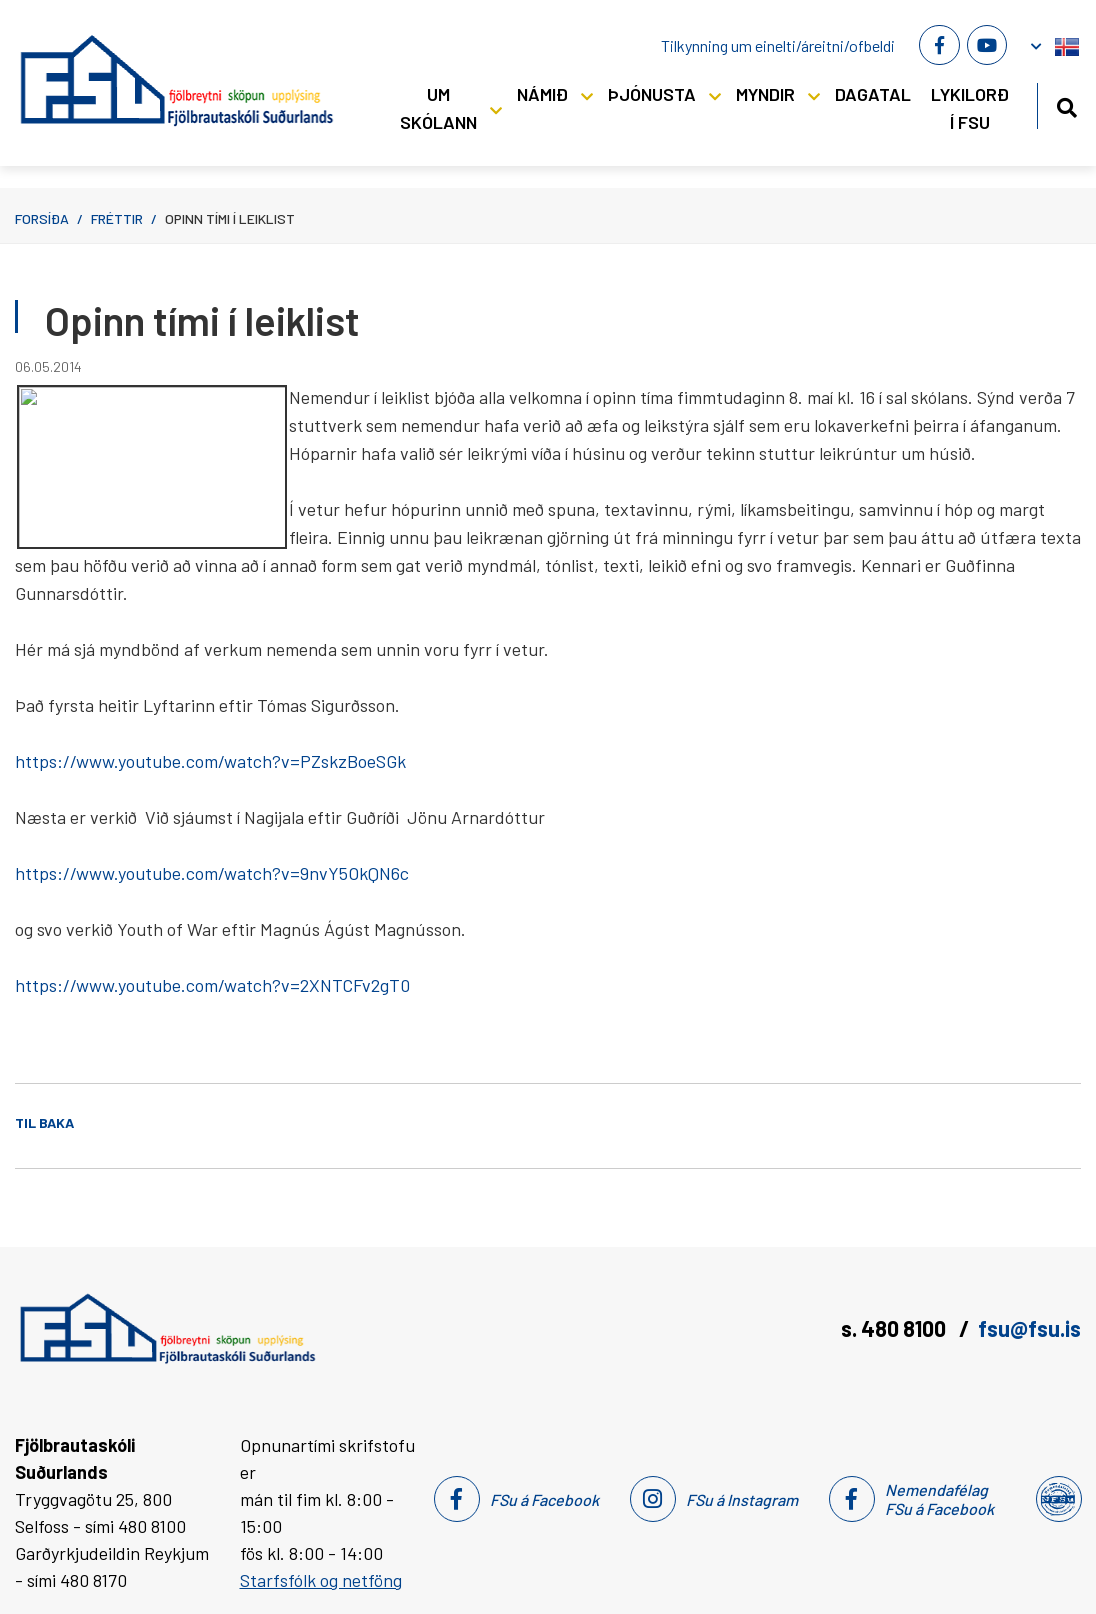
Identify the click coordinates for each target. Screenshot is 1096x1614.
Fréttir (117, 218)
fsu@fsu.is (1029, 1328)
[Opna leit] (1066, 104)
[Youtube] (987, 45)
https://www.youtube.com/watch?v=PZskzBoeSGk (210, 761)
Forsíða (42, 218)
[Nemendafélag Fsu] (1057, 1499)
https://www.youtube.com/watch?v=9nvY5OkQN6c (212, 873)
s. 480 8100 (895, 1328)
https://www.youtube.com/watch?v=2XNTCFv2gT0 (212, 985)
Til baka (44, 1122)
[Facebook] (939, 45)
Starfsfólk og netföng (321, 1580)
